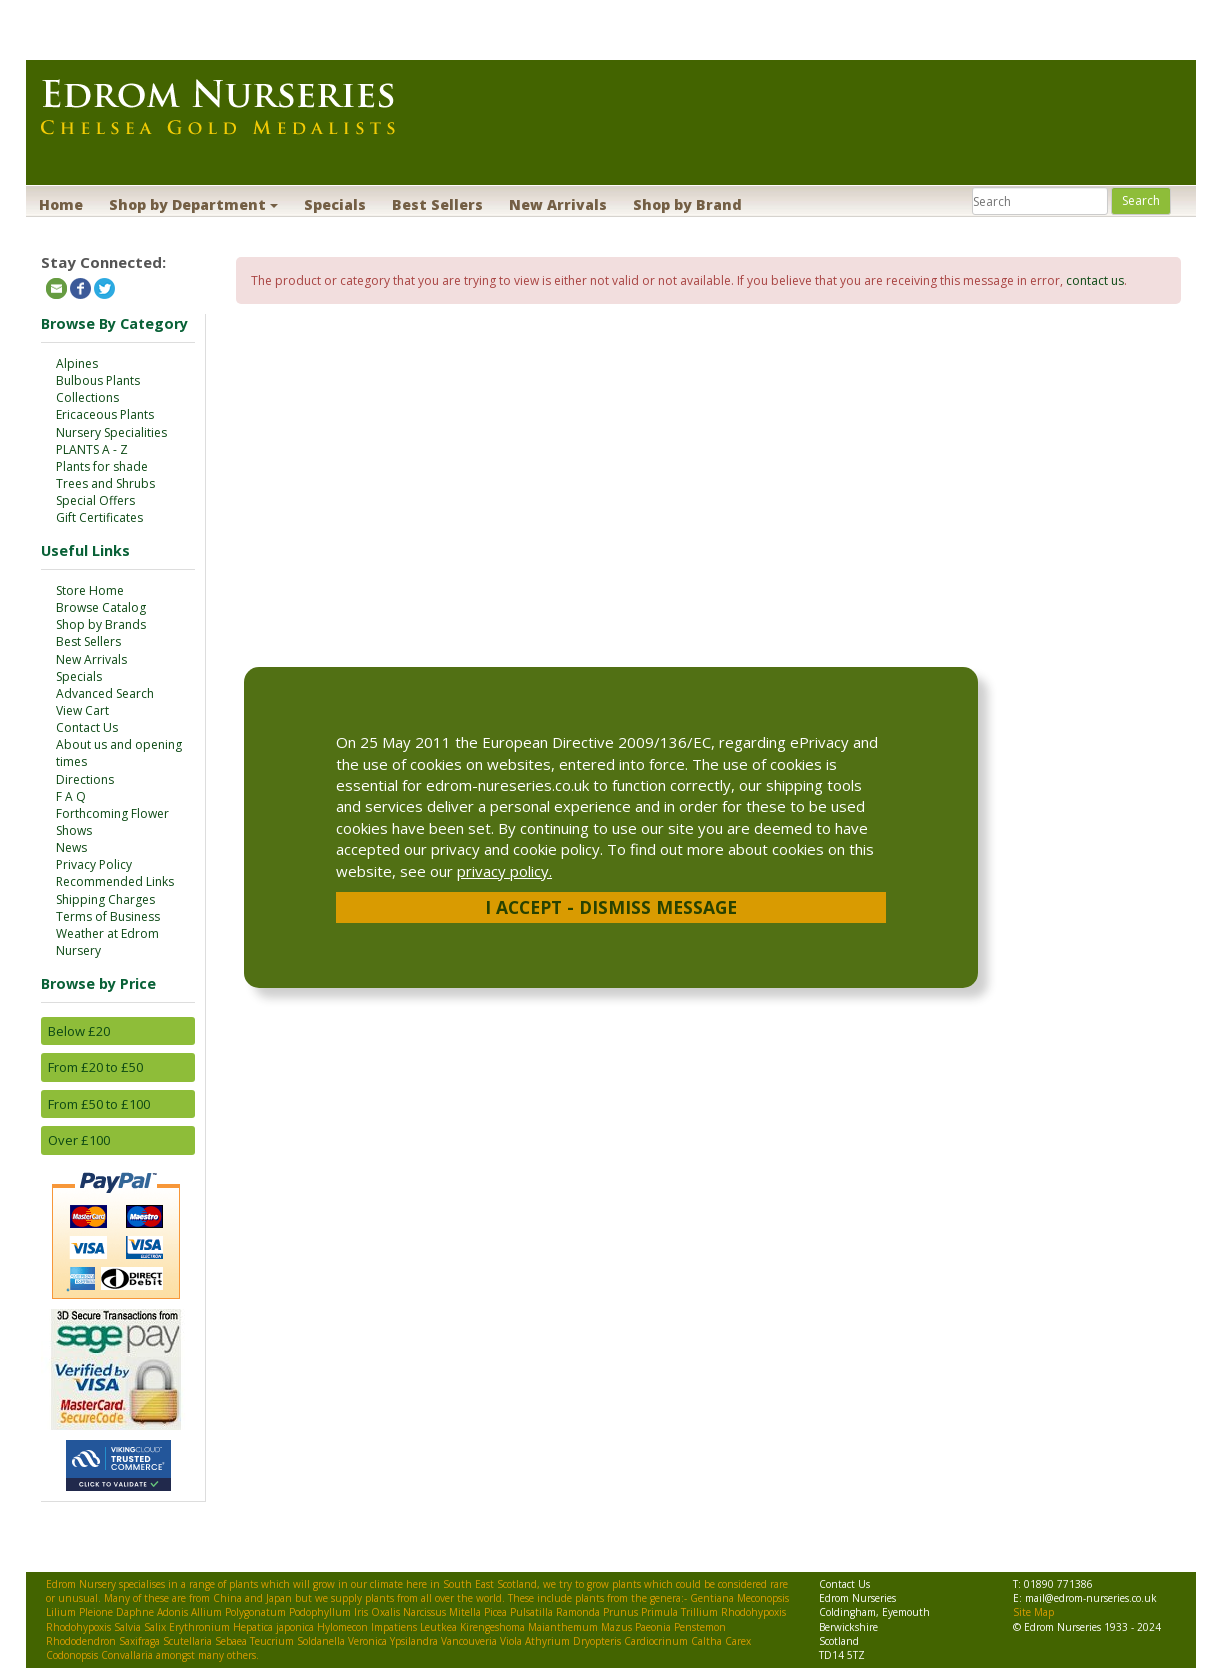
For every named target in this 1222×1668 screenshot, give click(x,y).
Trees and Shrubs (105, 483)
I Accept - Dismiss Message (611, 907)
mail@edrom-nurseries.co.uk (1091, 1598)
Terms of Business (108, 916)
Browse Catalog (101, 607)
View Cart (82, 710)
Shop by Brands (101, 624)
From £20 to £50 (95, 1067)
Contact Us (87, 727)
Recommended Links (115, 881)
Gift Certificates (99, 517)
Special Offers (95, 500)
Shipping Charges (105, 899)
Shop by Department (193, 204)
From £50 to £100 (99, 1104)
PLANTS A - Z (92, 449)
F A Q (71, 796)
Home (61, 204)
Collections (87, 397)
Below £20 (79, 1031)
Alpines (77, 363)
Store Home (90, 590)
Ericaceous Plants (105, 414)
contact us (1095, 280)
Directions (85, 779)
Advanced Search (105, 693)
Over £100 (79, 1140)
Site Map (1033, 1612)
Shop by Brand (687, 204)
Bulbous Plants (98, 380)
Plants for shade (102, 466)
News (71, 847)
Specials (335, 204)
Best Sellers (437, 204)
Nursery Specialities (111, 432)
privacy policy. (504, 871)
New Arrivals (558, 204)
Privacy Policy (94, 864)
